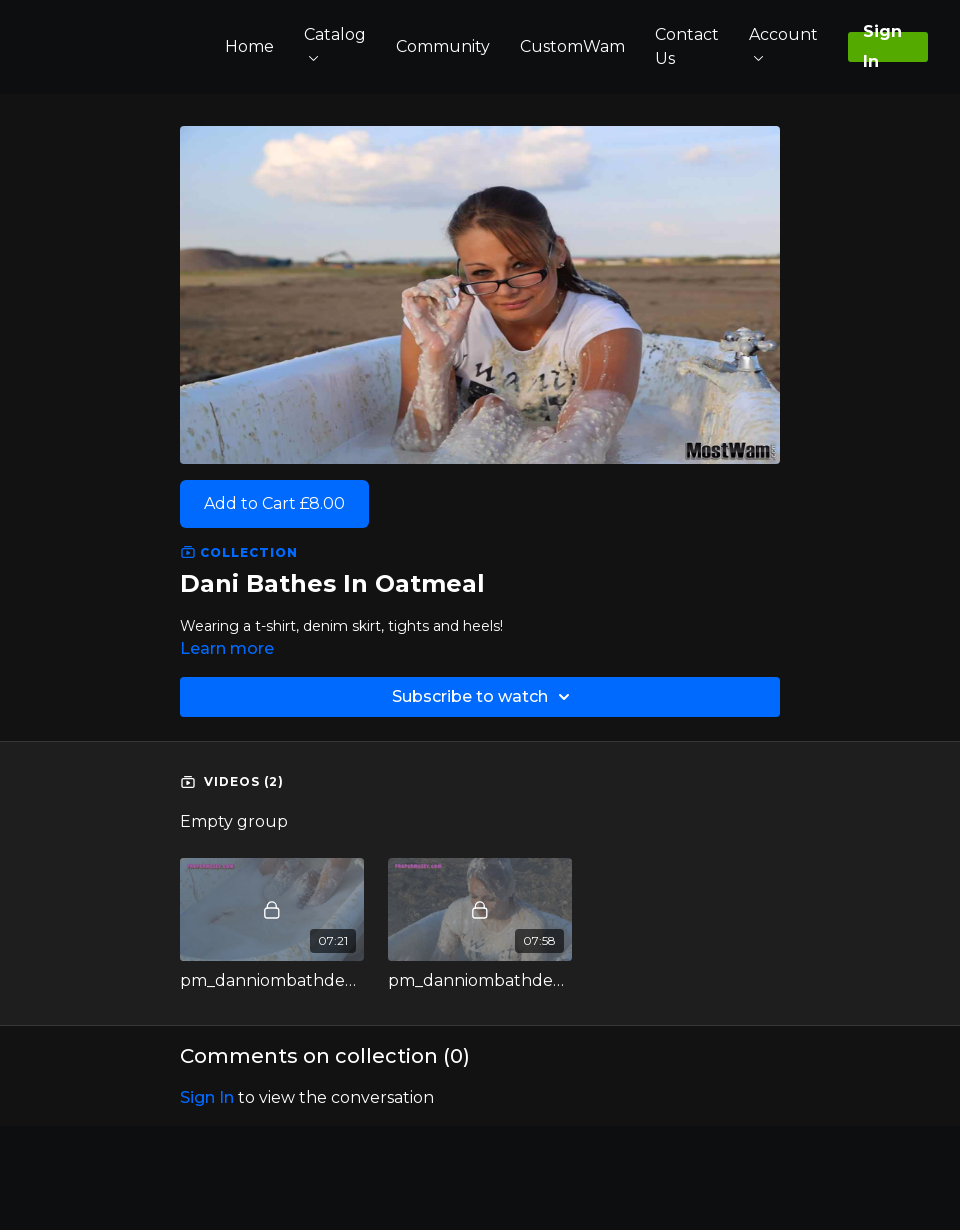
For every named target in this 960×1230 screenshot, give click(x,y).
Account (783, 43)
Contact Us (687, 46)
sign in (207, 1097)
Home (249, 46)
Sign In (882, 47)
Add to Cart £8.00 (274, 503)
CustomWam (572, 46)
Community (443, 46)
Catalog (335, 43)
